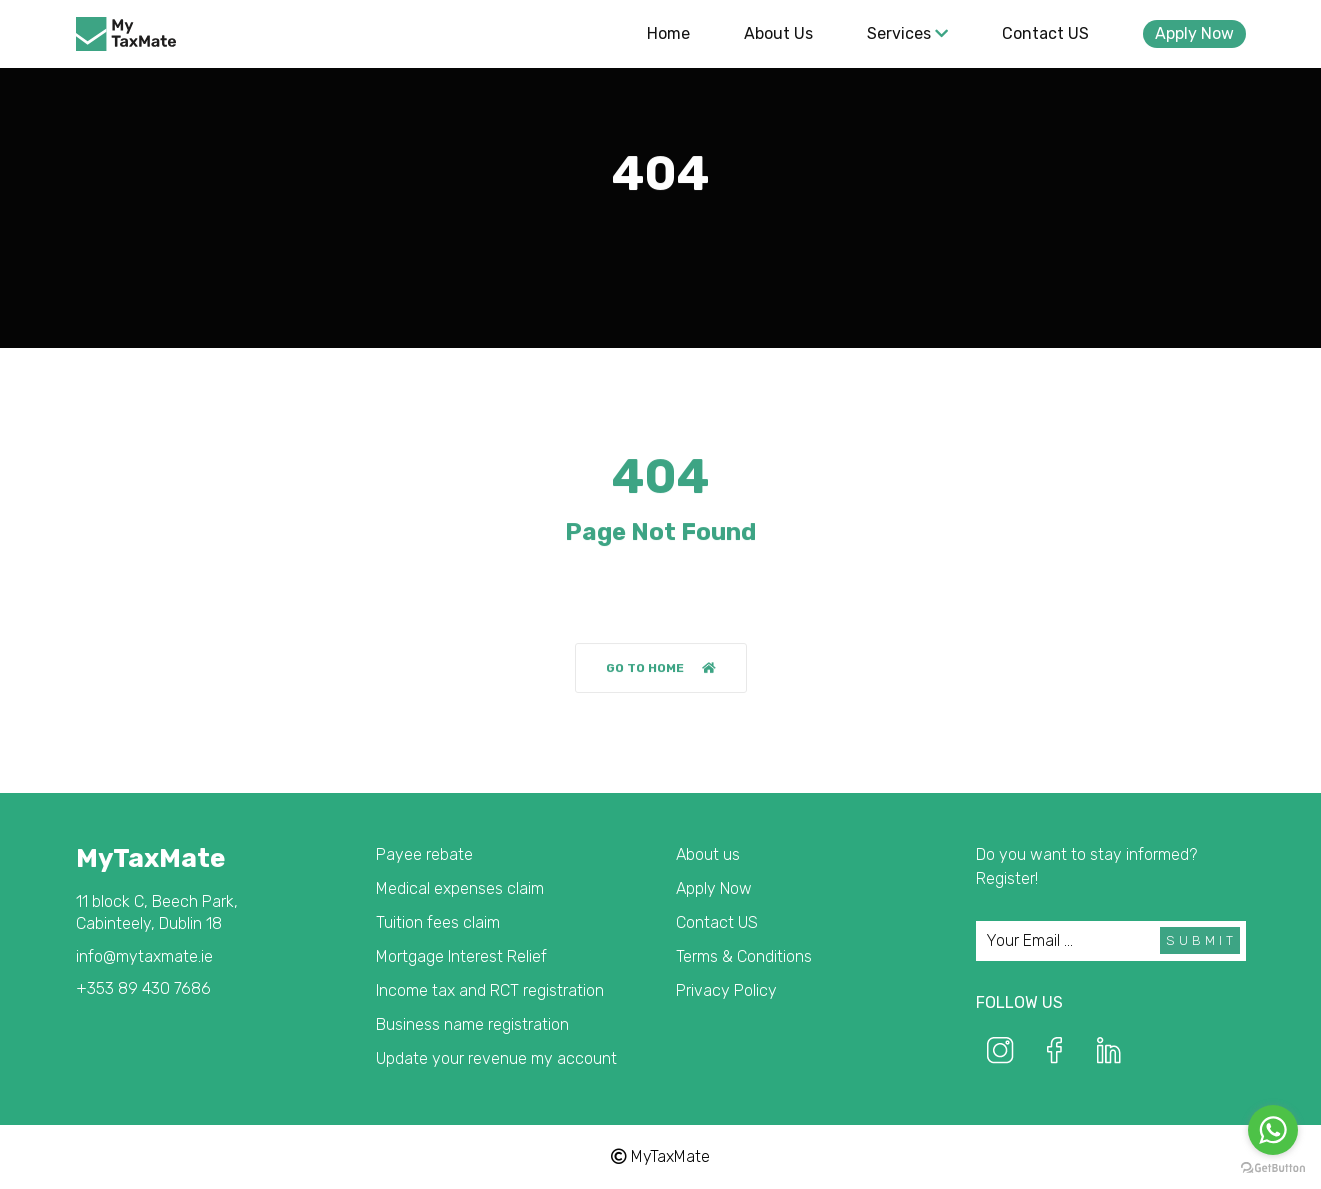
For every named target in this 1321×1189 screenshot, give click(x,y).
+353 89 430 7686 (143, 988)
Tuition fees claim (438, 922)
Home (668, 33)
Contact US (1045, 33)
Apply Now (1194, 33)
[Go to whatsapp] (1273, 1130)
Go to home (661, 669)
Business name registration (472, 1024)
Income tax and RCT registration (490, 990)
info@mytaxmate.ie (144, 956)
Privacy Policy (726, 990)
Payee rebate (424, 854)
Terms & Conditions (744, 956)
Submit (1201, 940)
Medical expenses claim (460, 888)
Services (907, 33)
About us (778, 33)
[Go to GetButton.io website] (1273, 1168)
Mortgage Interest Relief (461, 956)
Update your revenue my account (496, 1058)
